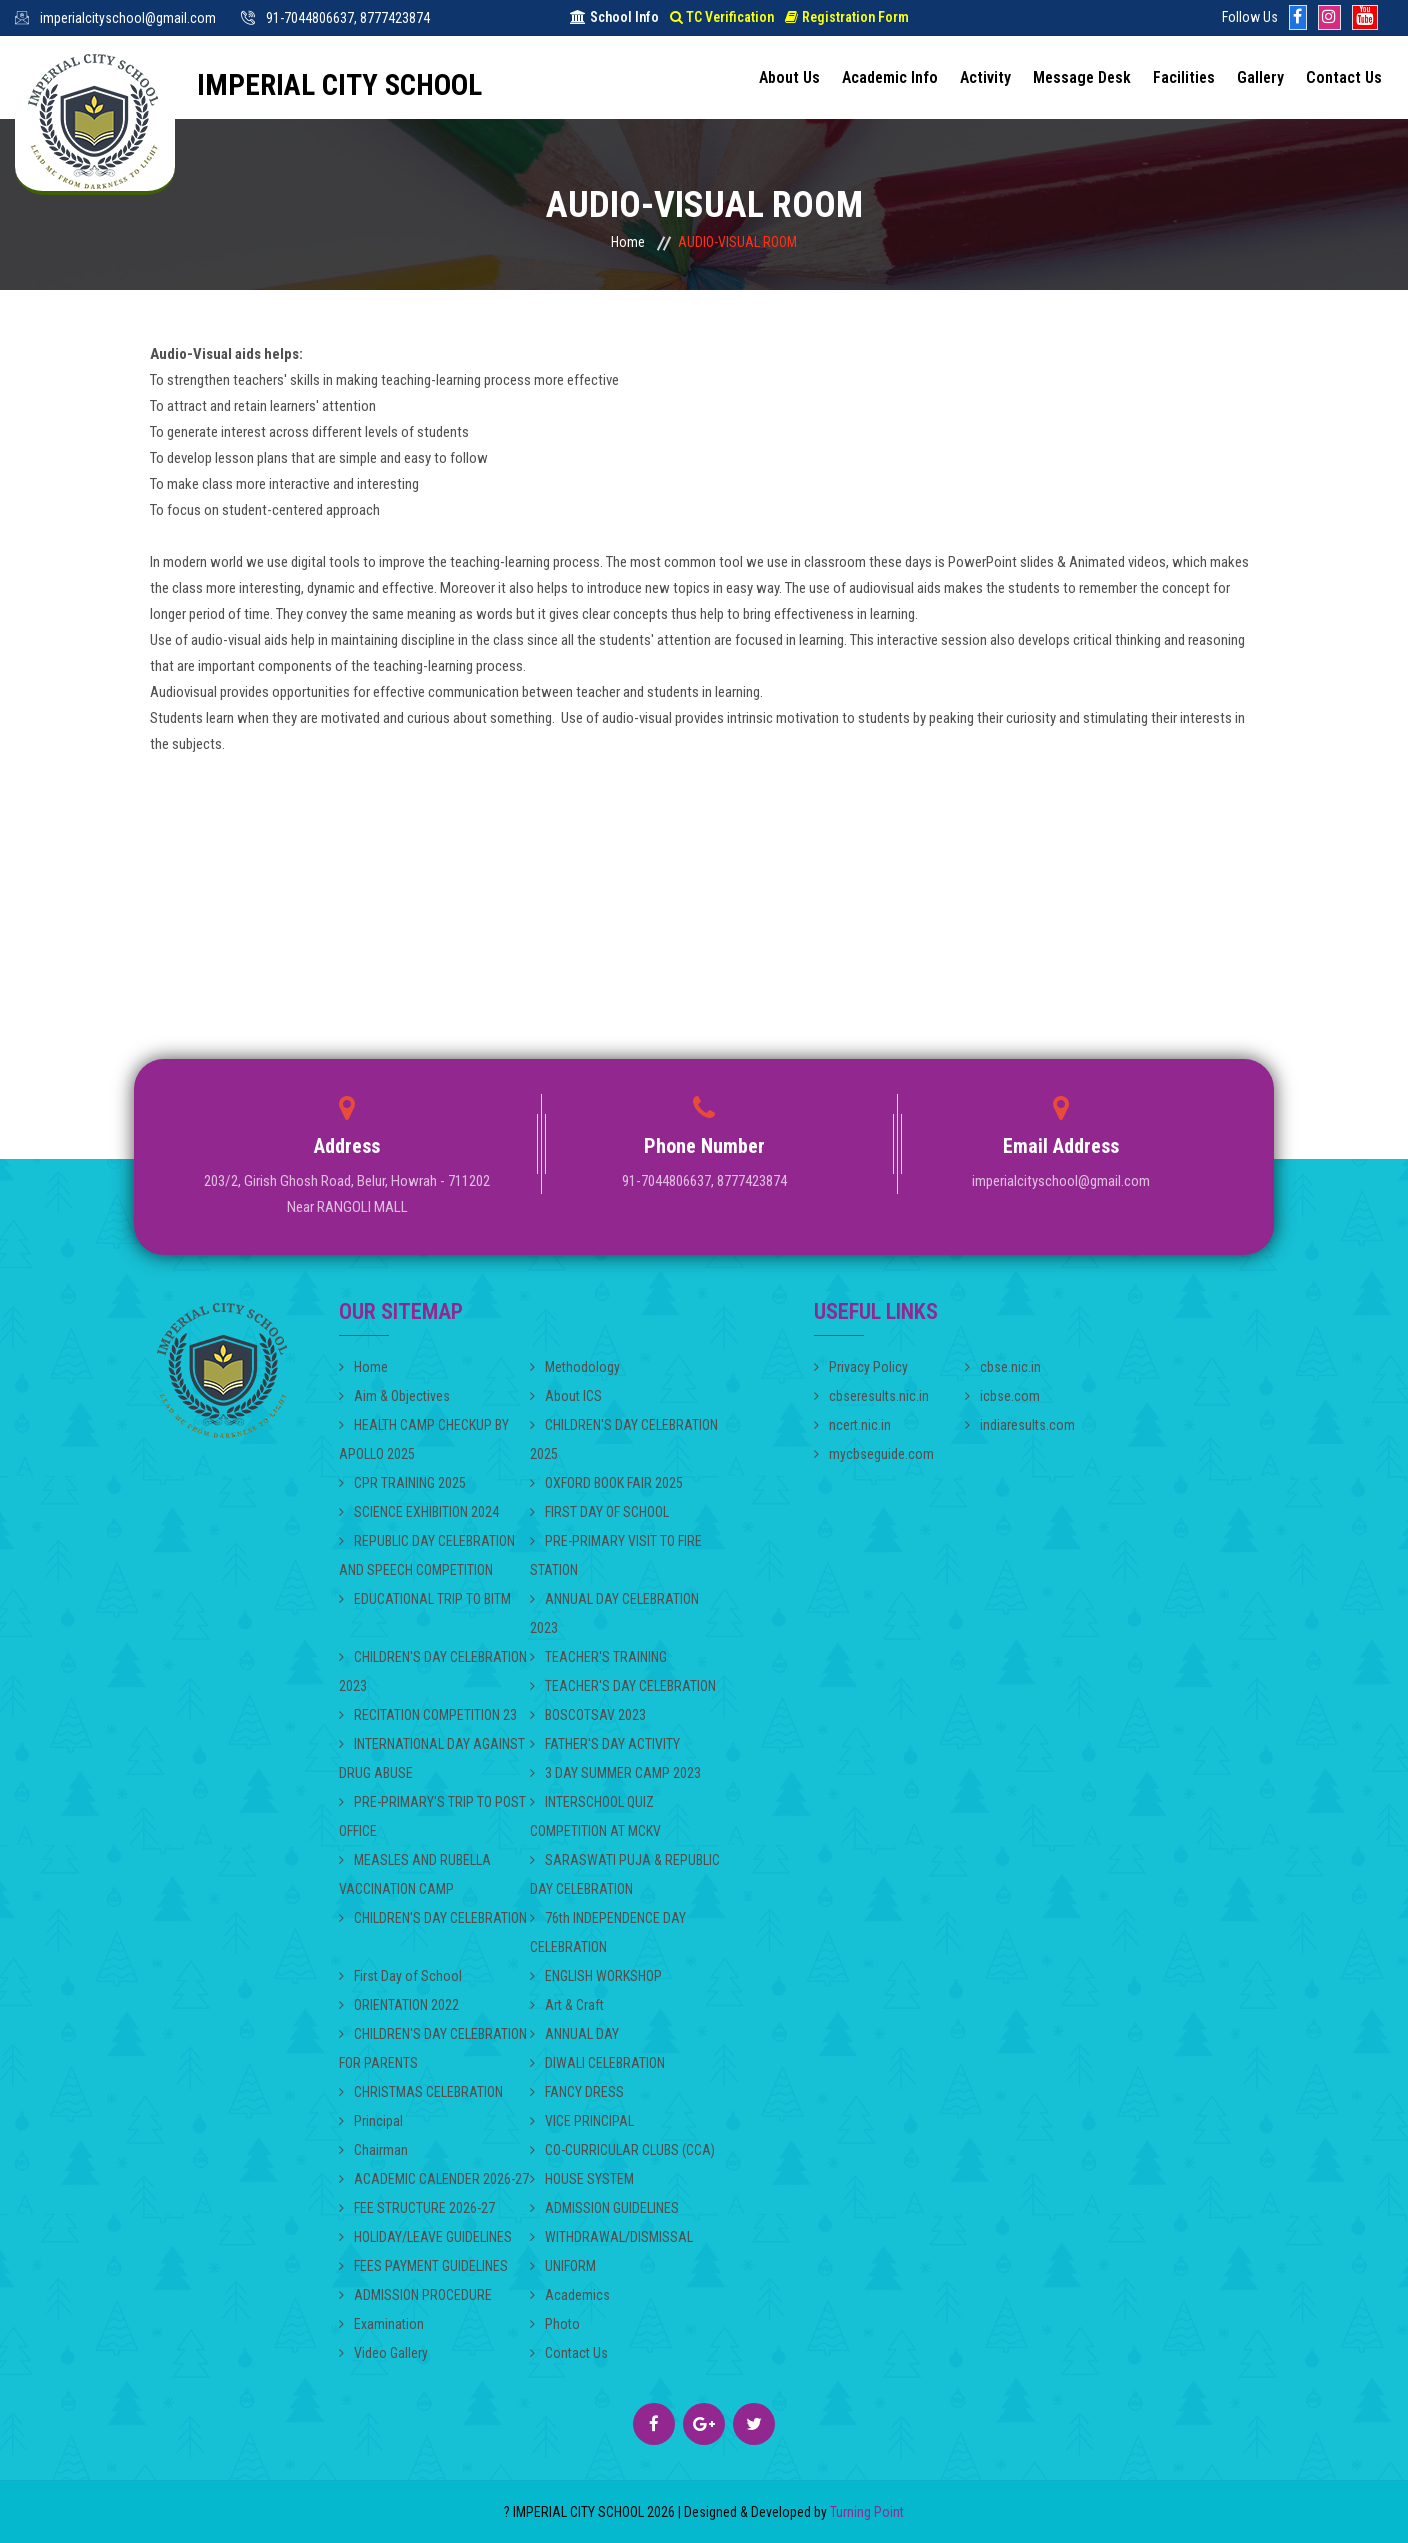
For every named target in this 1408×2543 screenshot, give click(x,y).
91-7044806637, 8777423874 (348, 18)
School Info (614, 17)
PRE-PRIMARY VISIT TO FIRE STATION (616, 1555)
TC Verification (722, 17)
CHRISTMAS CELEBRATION (421, 2092)
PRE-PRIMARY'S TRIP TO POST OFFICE (432, 1816)
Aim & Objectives (394, 1396)
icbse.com (1002, 1396)
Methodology (575, 1367)
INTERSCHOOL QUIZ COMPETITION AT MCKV (595, 1816)
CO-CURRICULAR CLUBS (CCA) (622, 2150)
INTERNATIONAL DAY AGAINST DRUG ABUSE (432, 1758)
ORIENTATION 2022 (399, 2005)
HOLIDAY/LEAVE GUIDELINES (425, 2237)
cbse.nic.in (1003, 1367)
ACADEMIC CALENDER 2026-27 (434, 2179)
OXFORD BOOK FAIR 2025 (606, 1483)
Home (628, 242)
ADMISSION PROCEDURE (415, 2295)
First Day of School (400, 1976)
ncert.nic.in (852, 1425)
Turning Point (865, 2512)
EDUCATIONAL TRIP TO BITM (425, 1599)
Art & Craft (567, 2005)
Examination (381, 2324)
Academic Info (890, 77)
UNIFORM (563, 2266)
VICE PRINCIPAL (582, 2121)
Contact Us (1344, 77)
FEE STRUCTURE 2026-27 (417, 2208)
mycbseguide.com (874, 1454)
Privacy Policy (861, 1367)
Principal (371, 2121)
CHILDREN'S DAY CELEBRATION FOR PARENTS (433, 2048)
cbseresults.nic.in (871, 1396)
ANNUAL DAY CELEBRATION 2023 (614, 1613)
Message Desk (1082, 77)
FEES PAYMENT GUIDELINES (423, 2266)
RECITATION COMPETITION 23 (428, 1715)
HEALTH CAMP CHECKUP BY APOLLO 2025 (424, 1439)
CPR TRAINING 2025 (402, 1483)
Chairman (373, 2150)
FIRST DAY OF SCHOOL (599, 1512)
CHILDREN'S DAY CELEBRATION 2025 (624, 1439)
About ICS (566, 1396)
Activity (985, 77)
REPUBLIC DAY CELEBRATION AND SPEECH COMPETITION (427, 1555)
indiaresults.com (1020, 1425)
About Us (789, 77)
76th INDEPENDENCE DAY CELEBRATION (608, 1932)
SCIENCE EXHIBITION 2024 (419, 1512)
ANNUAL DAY (574, 2034)
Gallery (1260, 77)
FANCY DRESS (577, 2092)
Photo (555, 2324)
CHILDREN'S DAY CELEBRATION (433, 1918)
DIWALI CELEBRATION (597, 2063)
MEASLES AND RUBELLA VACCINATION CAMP (415, 1874)
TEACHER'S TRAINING (598, 1657)
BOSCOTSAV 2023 (588, 1715)
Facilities (1184, 77)
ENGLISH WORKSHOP (596, 1976)
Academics (570, 2295)
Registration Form (847, 17)
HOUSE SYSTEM (582, 2179)
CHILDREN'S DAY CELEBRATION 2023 (433, 1671)
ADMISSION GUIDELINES (604, 2208)
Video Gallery (383, 2353)
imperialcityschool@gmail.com (128, 18)
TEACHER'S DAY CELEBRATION (623, 1686)
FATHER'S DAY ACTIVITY (605, 1744)
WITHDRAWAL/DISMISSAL (611, 2237)
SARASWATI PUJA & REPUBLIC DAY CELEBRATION (625, 1874)
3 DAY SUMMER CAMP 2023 (615, 1773)
